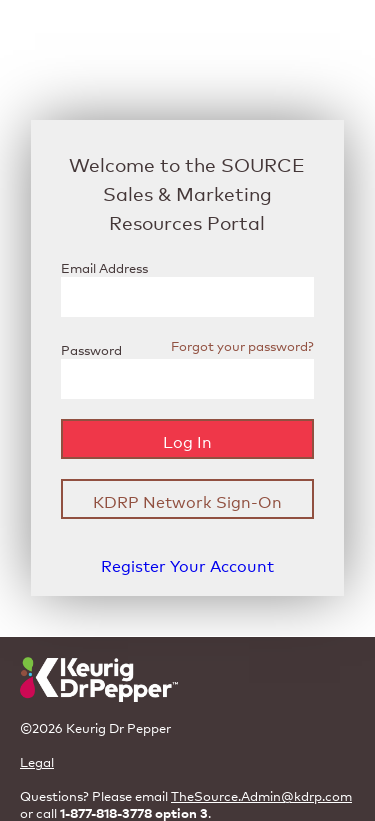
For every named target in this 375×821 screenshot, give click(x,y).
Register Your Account (187, 565)
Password (91, 349)
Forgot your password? (242, 345)
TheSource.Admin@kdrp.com (261, 795)
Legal (37, 761)
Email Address (104, 267)
